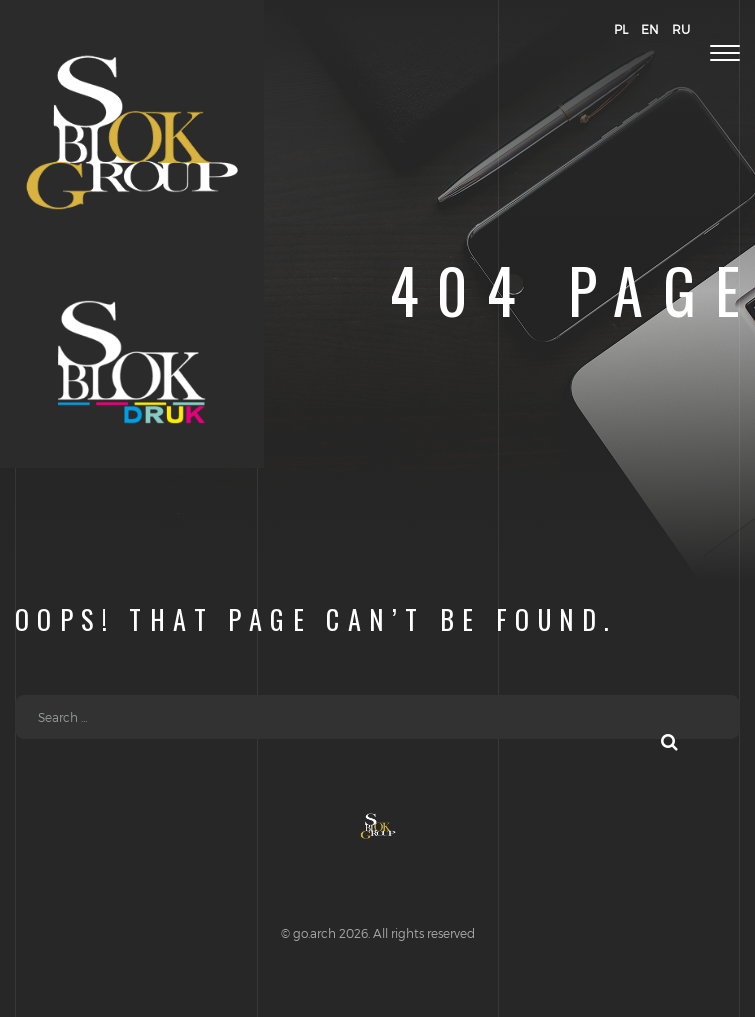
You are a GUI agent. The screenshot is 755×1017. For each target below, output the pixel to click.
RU (681, 29)
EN (650, 29)
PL (621, 29)
